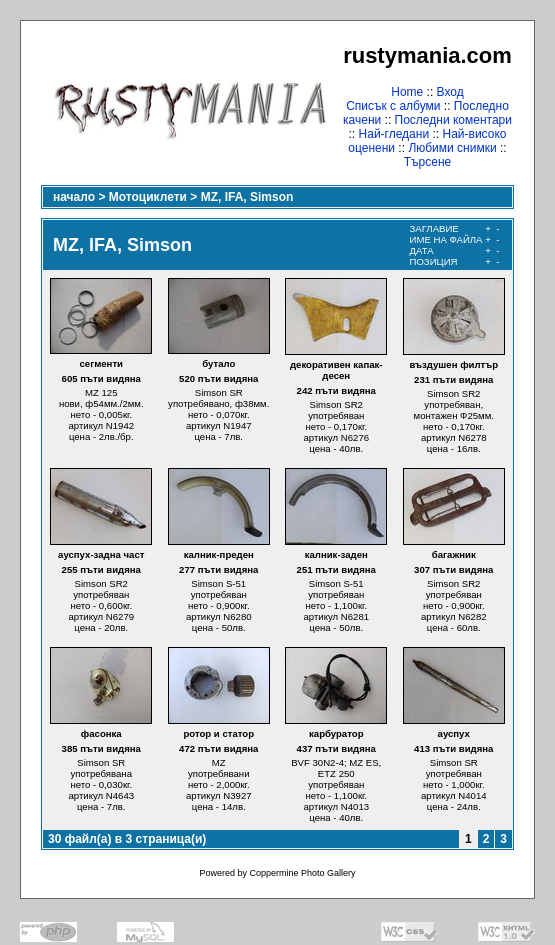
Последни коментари (453, 120)
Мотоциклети (148, 197)
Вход (450, 92)
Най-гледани (394, 134)
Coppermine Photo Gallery (302, 873)
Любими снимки (452, 148)
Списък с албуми (393, 106)
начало (74, 197)
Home (407, 92)
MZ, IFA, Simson (247, 197)
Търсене (427, 162)
